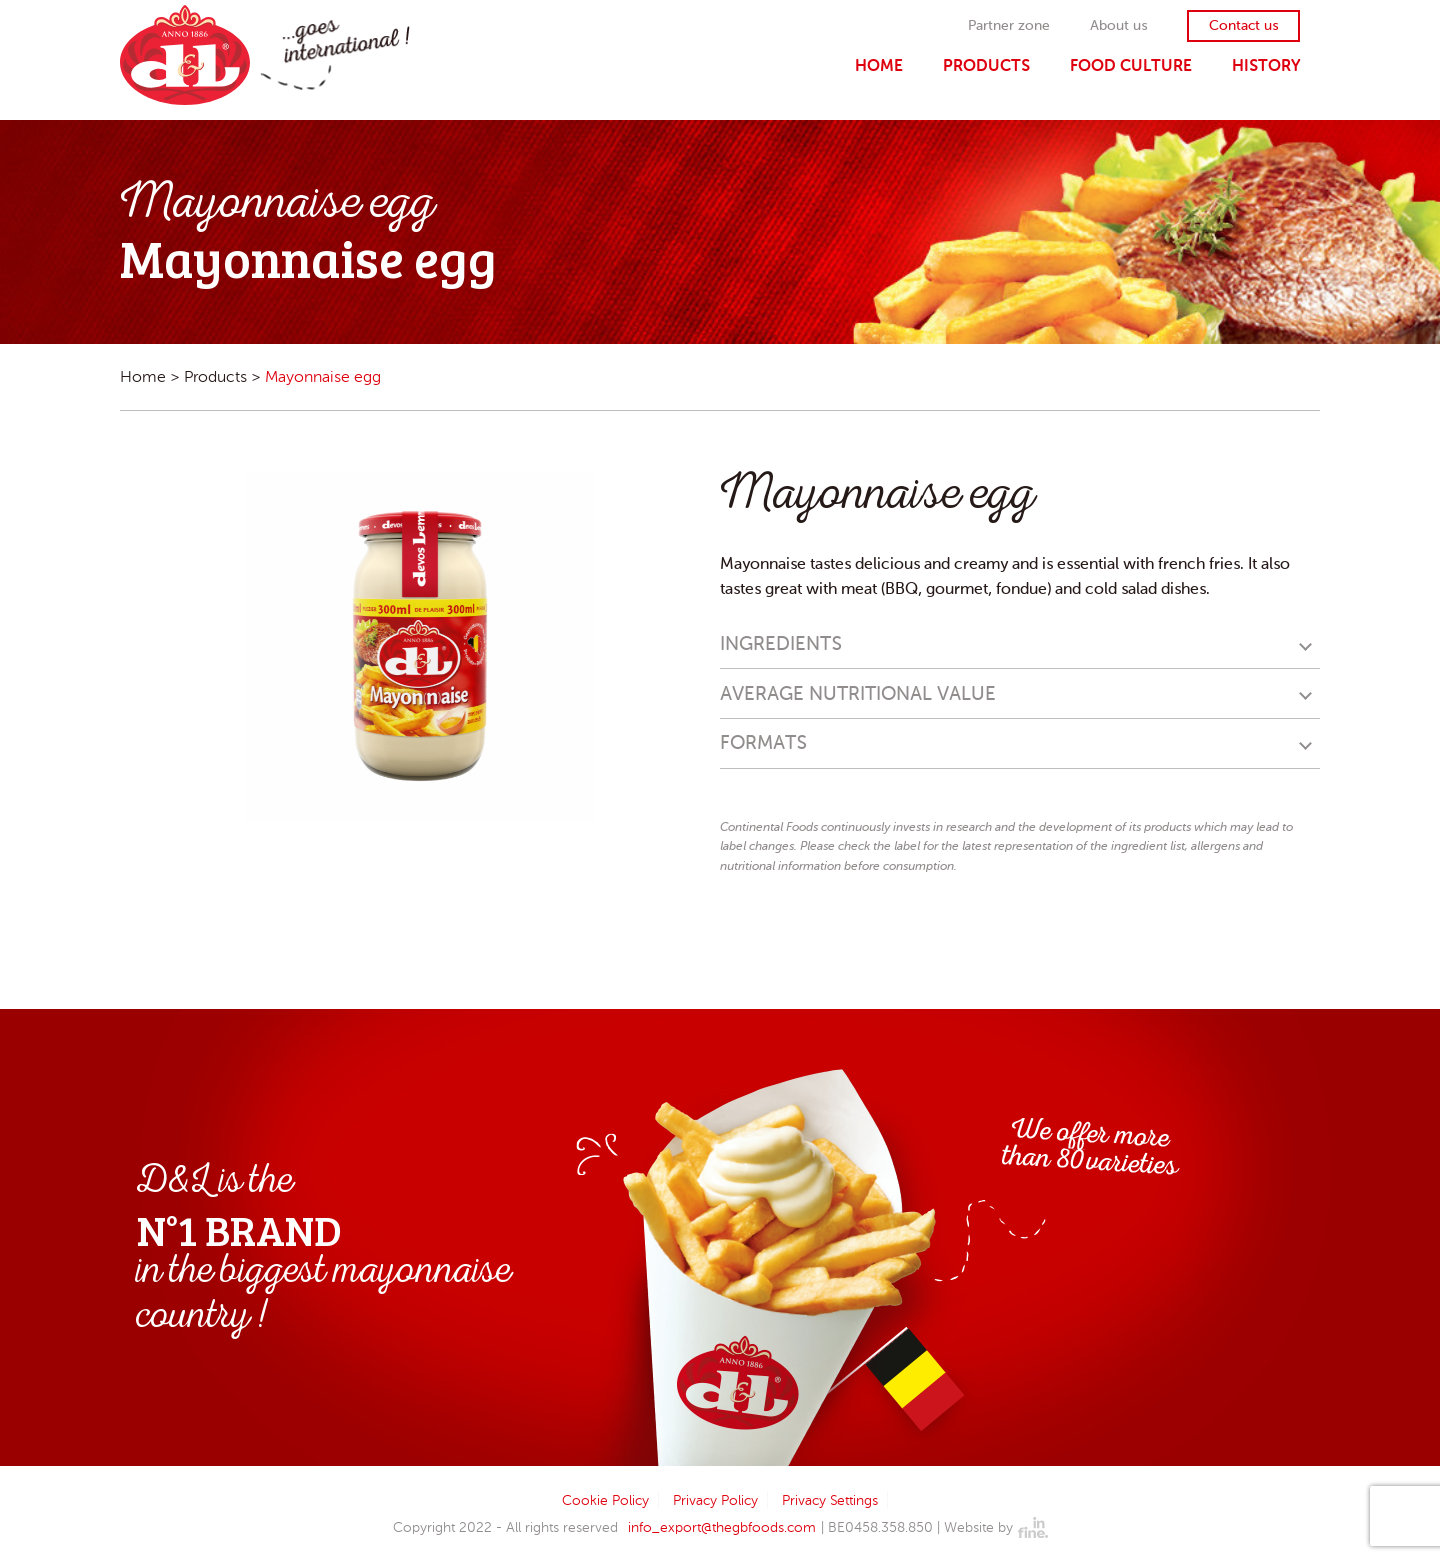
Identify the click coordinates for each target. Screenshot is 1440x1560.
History (1266, 65)
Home (879, 65)
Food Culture (1131, 65)
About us (1118, 26)
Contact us (1243, 26)
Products (986, 65)
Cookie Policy (605, 1500)
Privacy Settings (830, 1500)
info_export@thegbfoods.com (722, 1527)
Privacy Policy (715, 1500)
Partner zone (1009, 26)
